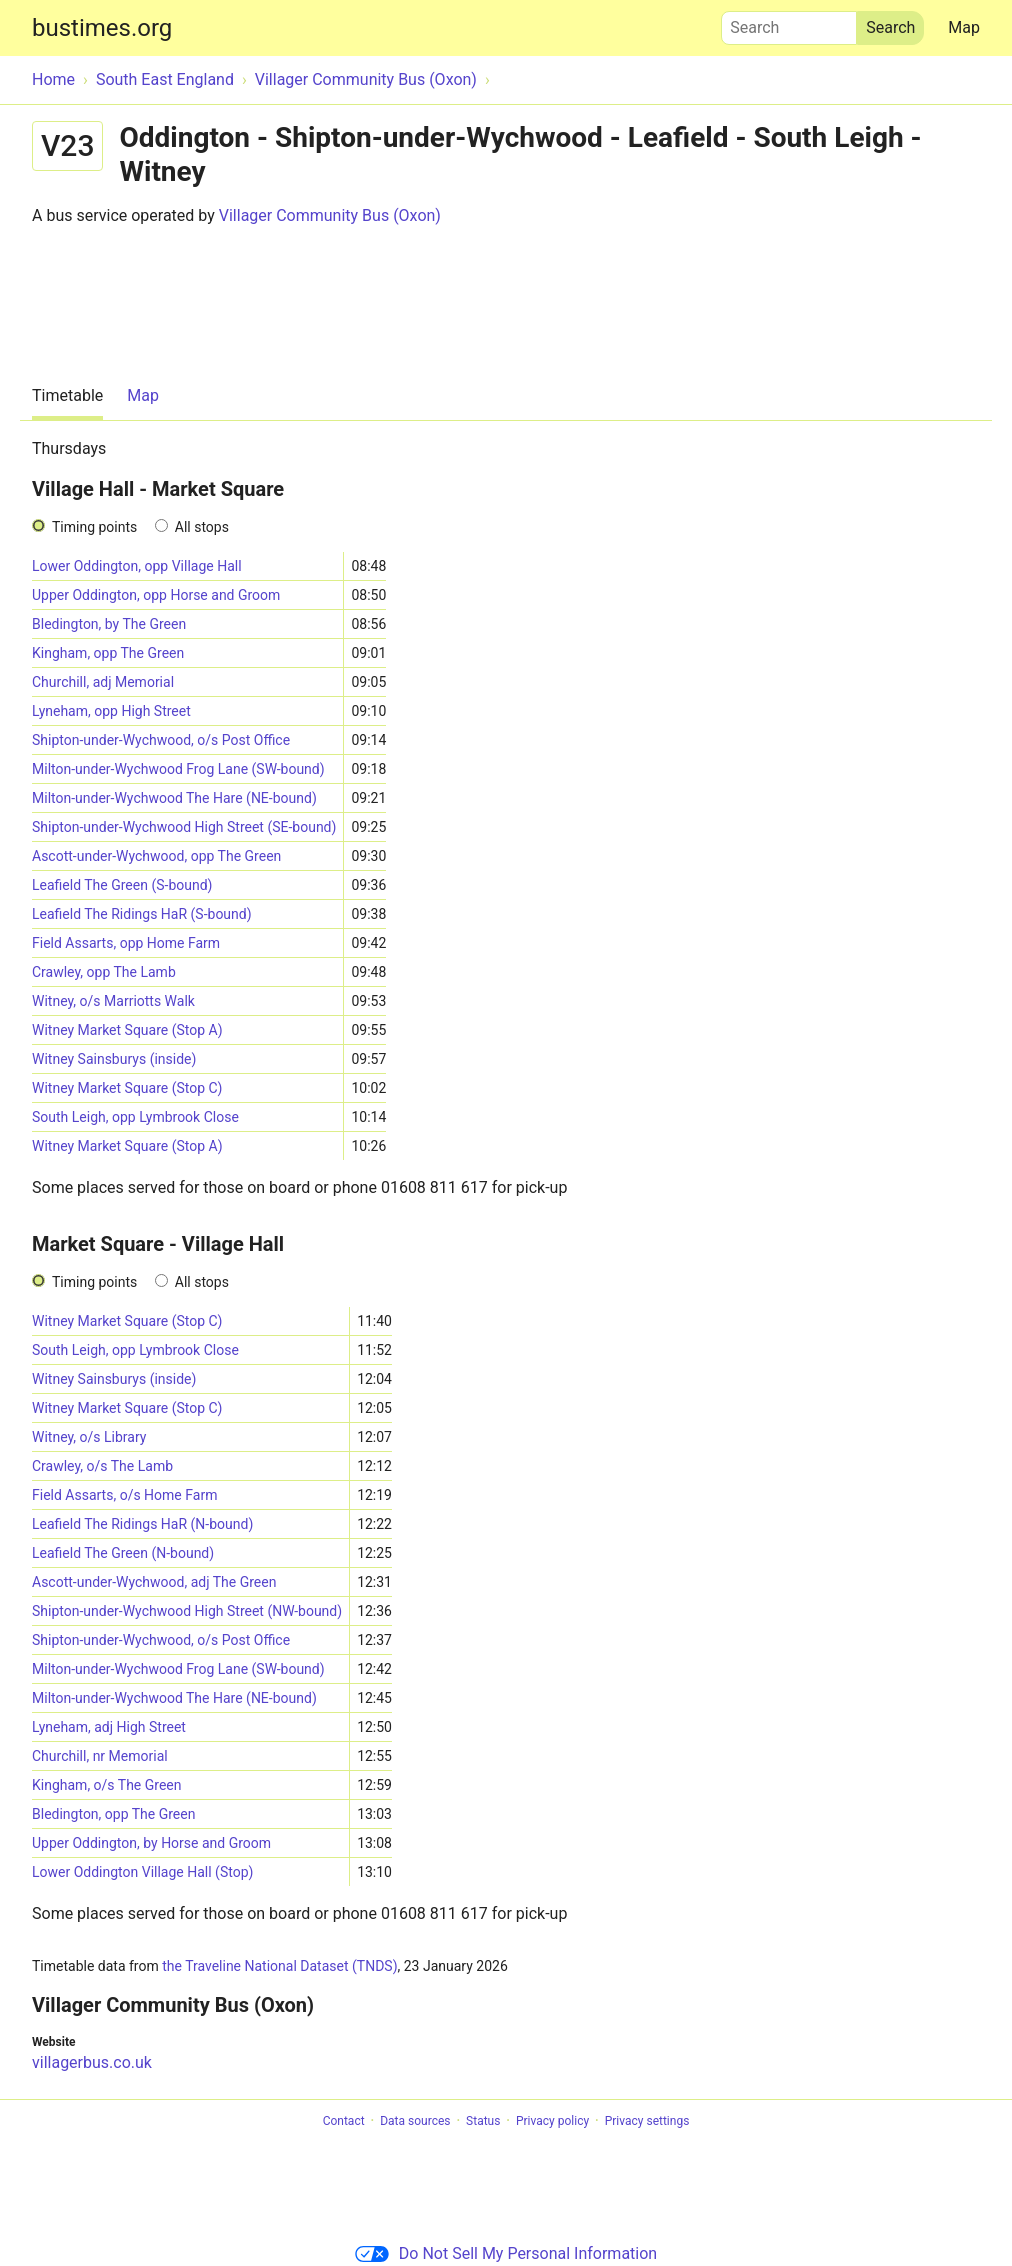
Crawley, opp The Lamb (104, 972)
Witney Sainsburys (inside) (114, 1059)
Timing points (94, 527)
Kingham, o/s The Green (107, 1785)
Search (789, 23)
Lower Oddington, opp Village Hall (137, 566)
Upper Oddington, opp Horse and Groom (156, 595)
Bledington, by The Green (109, 624)
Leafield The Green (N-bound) (123, 1553)
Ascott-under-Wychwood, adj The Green (154, 1582)
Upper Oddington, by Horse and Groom (151, 1843)
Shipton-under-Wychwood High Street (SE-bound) (184, 827)
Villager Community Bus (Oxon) (330, 215)
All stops (202, 527)
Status (483, 2121)
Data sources (415, 2121)
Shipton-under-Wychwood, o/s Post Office (161, 740)
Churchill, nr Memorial (100, 1756)
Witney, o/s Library (89, 1437)
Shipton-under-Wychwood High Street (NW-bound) (187, 1611)
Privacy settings (647, 2121)
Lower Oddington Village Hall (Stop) (142, 1872)
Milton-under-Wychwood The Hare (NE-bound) (174, 798)
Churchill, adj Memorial (103, 682)
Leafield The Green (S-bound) (122, 885)
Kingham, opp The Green (108, 653)
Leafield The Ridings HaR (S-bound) (142, 914)
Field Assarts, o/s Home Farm (124, 1495)
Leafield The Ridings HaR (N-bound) (142, 1524)
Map (964, 27)
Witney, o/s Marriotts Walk (113, 1001)
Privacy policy (552, 2121)
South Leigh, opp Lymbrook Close (135, 1117)
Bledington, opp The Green (113, 1814)
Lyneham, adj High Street (109, 1727)
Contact (344, 2121)
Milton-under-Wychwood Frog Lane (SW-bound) (178, 769)
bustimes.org (102, 28)
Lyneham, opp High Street (111, 711)
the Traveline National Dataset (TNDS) (279, 1966)
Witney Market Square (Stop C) (127, 1088)
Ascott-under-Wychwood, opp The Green (156, 856)
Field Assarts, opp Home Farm (126, 943)
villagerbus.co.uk (92, 2062)
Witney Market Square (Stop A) (127, 1030)
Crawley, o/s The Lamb (102, 1466)
